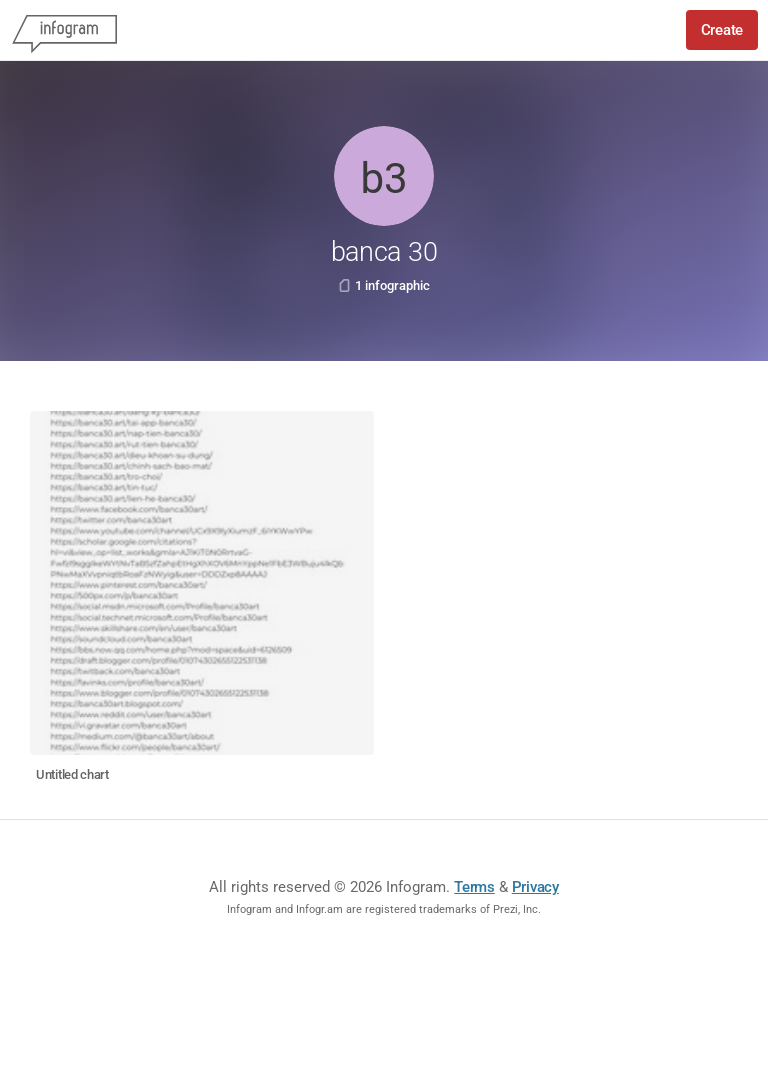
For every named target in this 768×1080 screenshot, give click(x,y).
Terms (474, 887)
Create (722, 30)
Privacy (535, 887)
